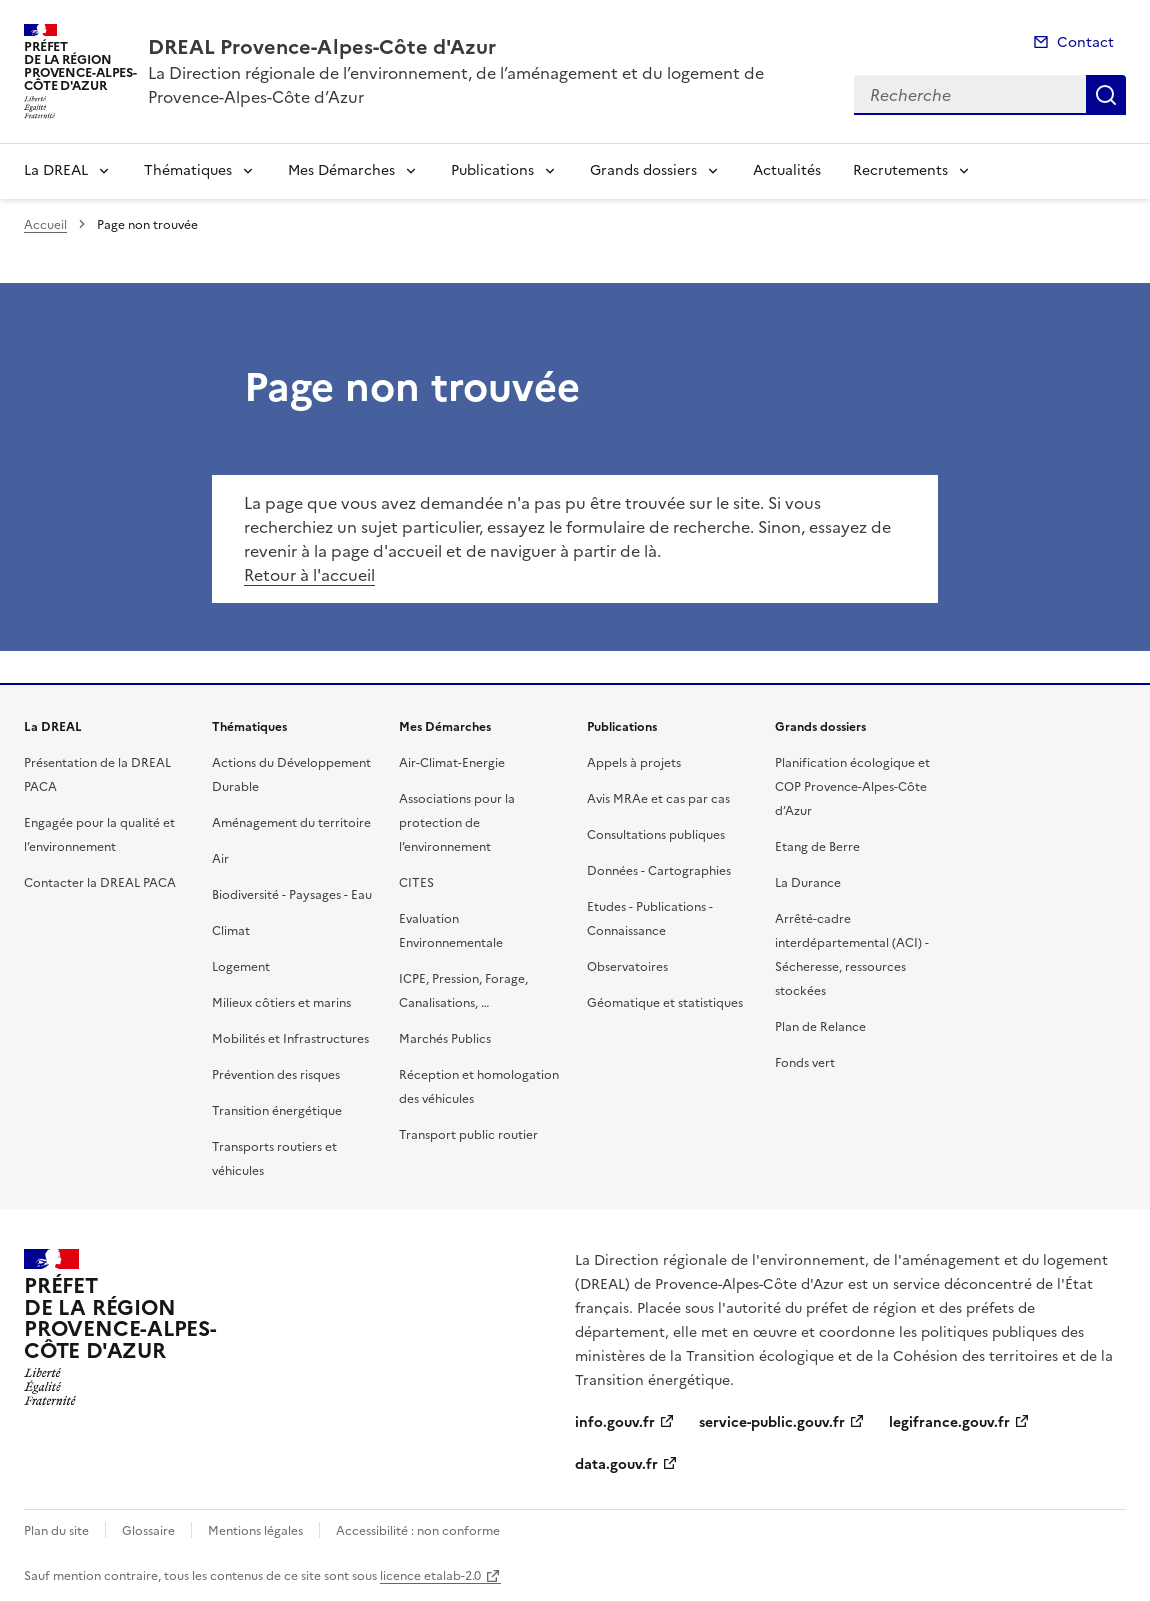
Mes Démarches (341, 170)
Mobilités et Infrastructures (290, 1039)
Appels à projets (634, 763)
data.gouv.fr (616, 1464)
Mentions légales (255, 1531)
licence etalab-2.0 (430, 1576)
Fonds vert (805, 1063)
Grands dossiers (643, 170)
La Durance (808, 883)
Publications (492, 170)
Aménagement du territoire (291, 823)
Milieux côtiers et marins (281, 1003)
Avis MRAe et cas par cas (658, 799)
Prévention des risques (276, 1075)
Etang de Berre (817, 847)
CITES (416, 883)
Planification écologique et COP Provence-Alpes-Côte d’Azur (852, 787)
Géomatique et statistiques (665, 1003)
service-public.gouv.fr (772, 1422)
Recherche (1106, 95)
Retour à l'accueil (309, 575)
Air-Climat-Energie (452, 763)
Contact (1085, 42)
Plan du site (56, 1531)
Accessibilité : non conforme (418, 1531)
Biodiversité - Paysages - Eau (292, 895)
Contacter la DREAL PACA (100, 883)
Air (220, 859)
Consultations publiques (656, 835)
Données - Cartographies (659, 871)
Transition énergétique (277, 1111)
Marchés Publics (445, 1039)
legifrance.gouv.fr (949, 1422)
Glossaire (148, 1531)
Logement (241, 967)
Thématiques (188, 170)
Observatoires (627, 967)
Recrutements (900, 170)
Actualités (787, 170)
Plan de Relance (820, 1027)
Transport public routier (468, 1135)
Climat (231, 931)
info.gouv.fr (615, 1422)
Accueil (45, 225)
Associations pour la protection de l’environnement (457, 823)
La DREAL (56, 170)
